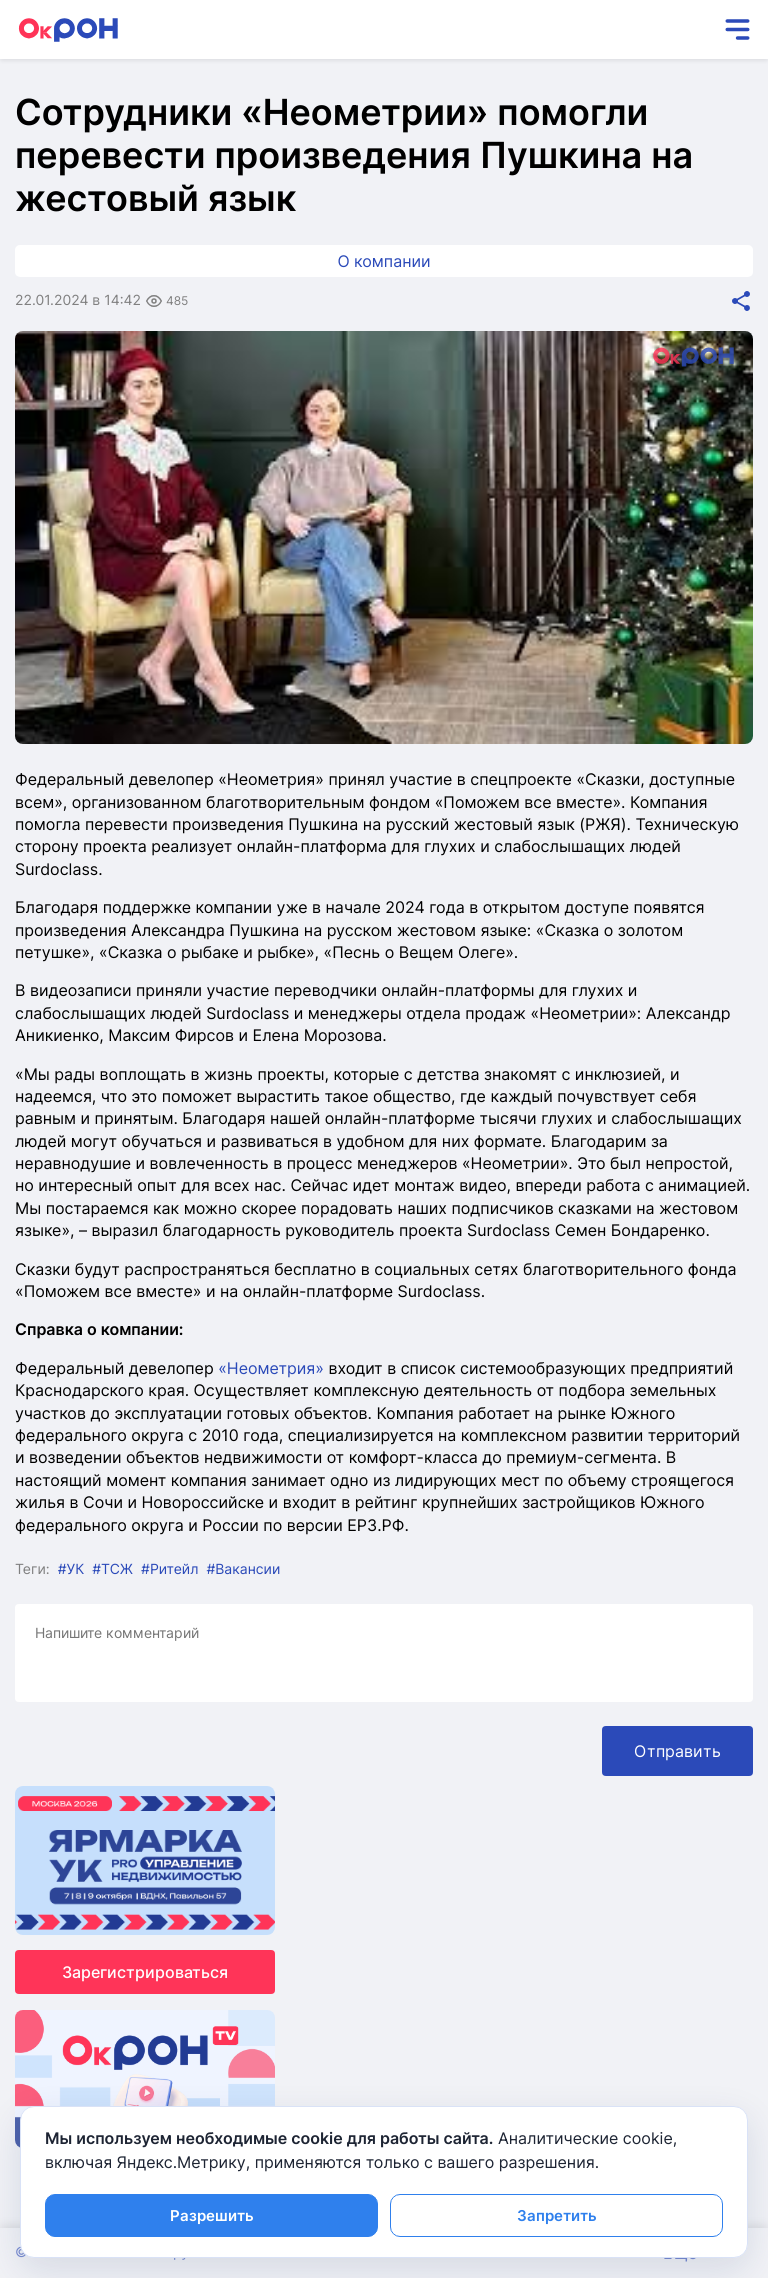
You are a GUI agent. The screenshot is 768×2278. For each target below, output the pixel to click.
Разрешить (212, 2215)
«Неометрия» (271, 1368)
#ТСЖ (112, 1569)
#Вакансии (243, 1569)
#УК (71, 1569)
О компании (383, 261)
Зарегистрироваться (145, 1972)
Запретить (557, 2215)
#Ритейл (169, 1569)
